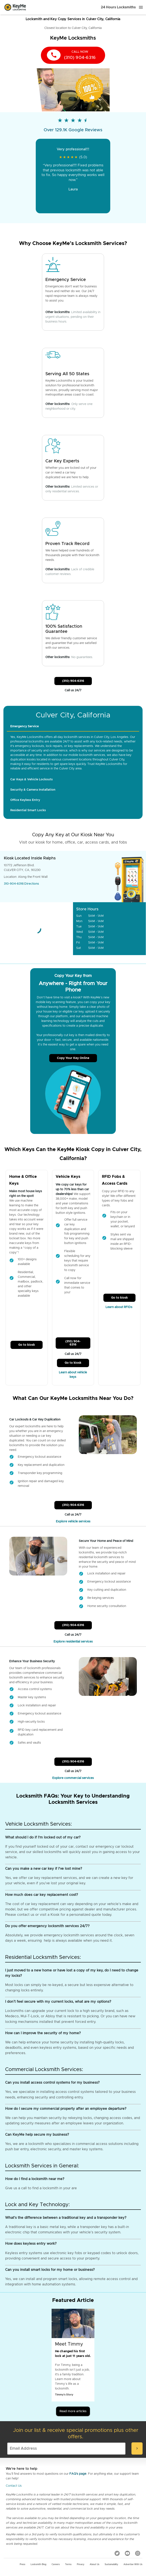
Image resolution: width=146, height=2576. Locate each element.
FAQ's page (77, 2473)
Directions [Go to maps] (31, 883)
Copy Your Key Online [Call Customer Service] (73, 1058)
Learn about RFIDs (119, 1307)
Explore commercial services (73, 1778)
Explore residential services (73, 1641)
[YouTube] (127, 2553)
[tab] (73, 726)
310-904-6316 (14, 883)
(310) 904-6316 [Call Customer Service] (73, 680)
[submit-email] (137, 2448)
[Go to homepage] (15, 7)
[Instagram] (137, 2553)
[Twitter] (117, 2553)
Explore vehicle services (73, 1521)
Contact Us (14, 2485)
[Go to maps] (36, 928)
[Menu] (141, 7)
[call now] (73, 55)
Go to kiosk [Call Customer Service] (26, 1344)
